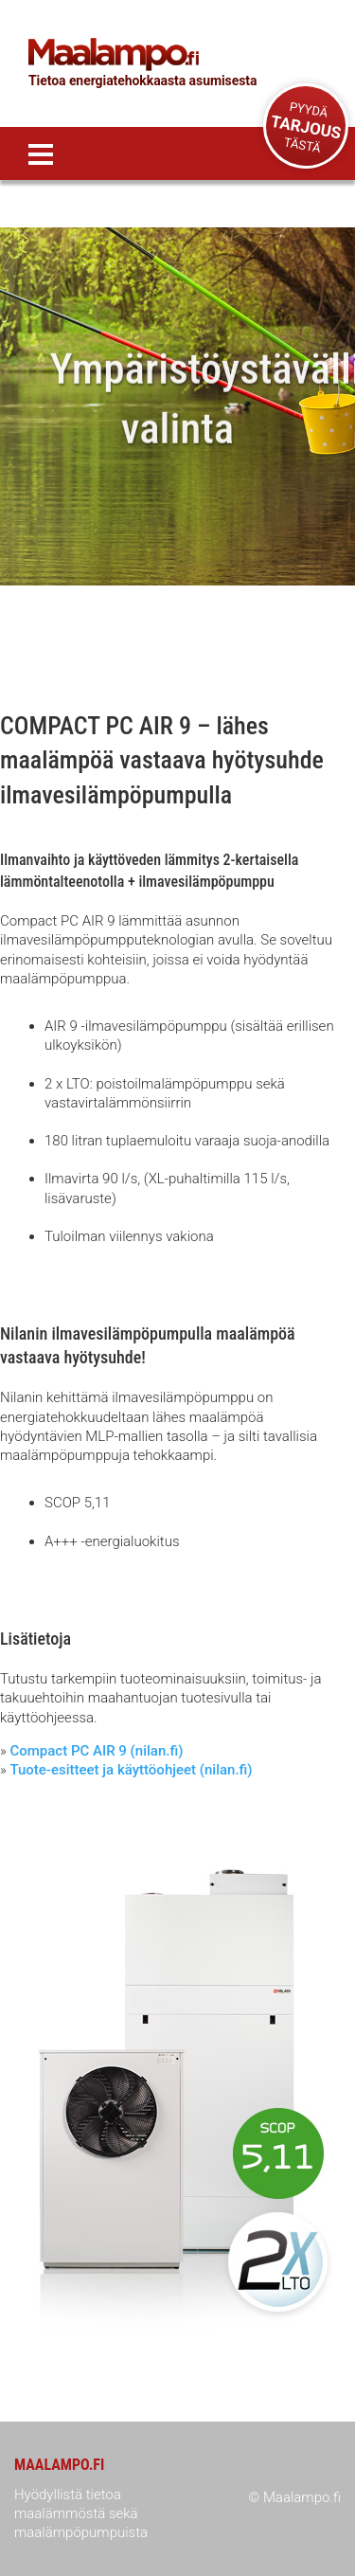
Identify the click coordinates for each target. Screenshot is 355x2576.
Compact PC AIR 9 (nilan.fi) (96, 1750)
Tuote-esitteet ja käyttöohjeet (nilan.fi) (130, 1769)
